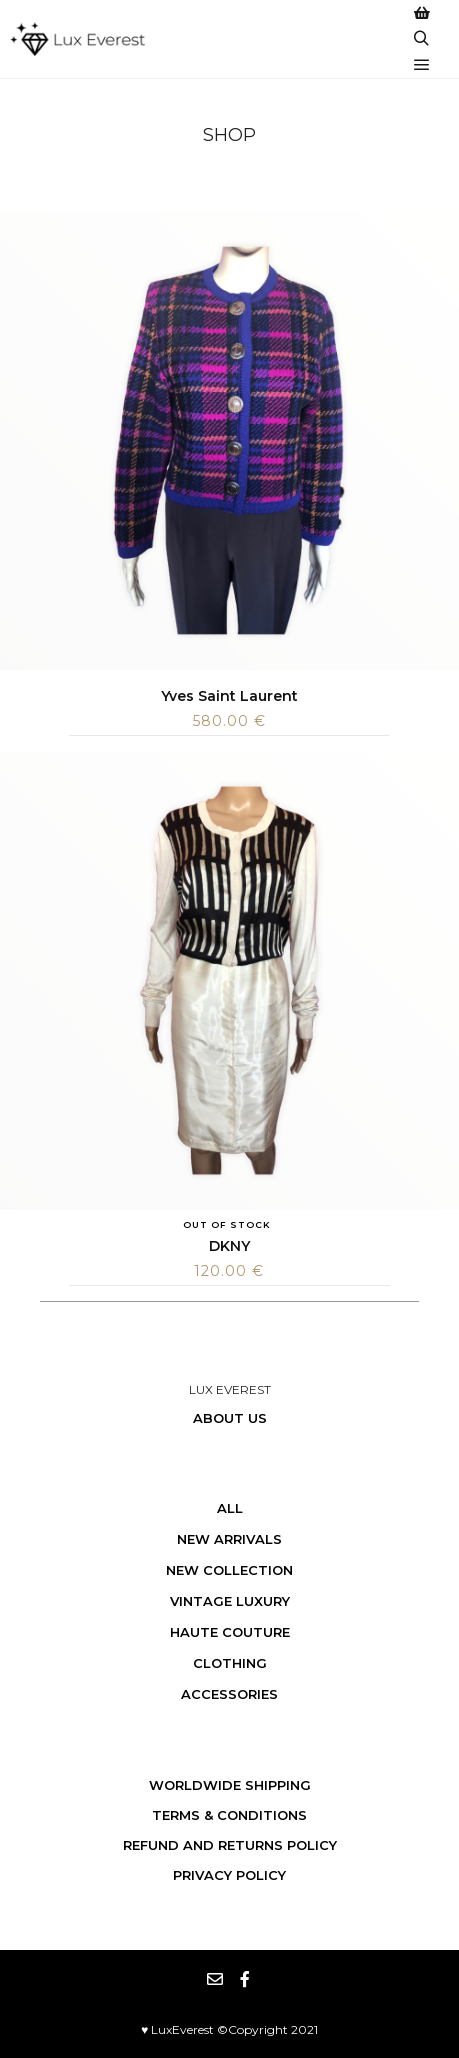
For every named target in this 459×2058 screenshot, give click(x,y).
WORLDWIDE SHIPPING (230, 1785)
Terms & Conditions (229, 1815)
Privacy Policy (229, 1875)
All (230, 1508)
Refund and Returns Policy (230, 1845)
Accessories (229, 1694)
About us (230, 1418)
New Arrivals (229, 1539)
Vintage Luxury (230, 1601)
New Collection (229, 1570)
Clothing (230, 1663)
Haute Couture (230, 1632)
